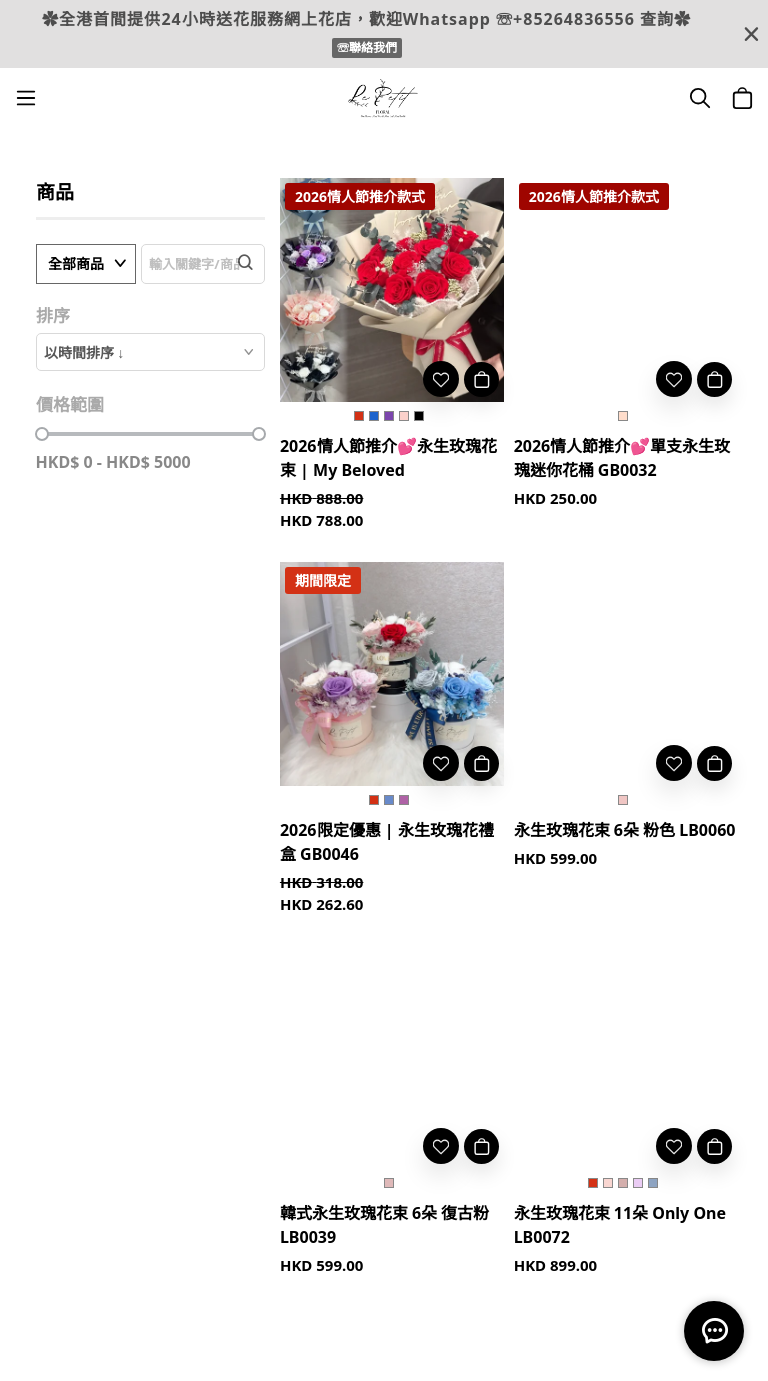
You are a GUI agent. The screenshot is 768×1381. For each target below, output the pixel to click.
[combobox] (150, 352)
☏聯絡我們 (367, 47)
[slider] (42, 434)
